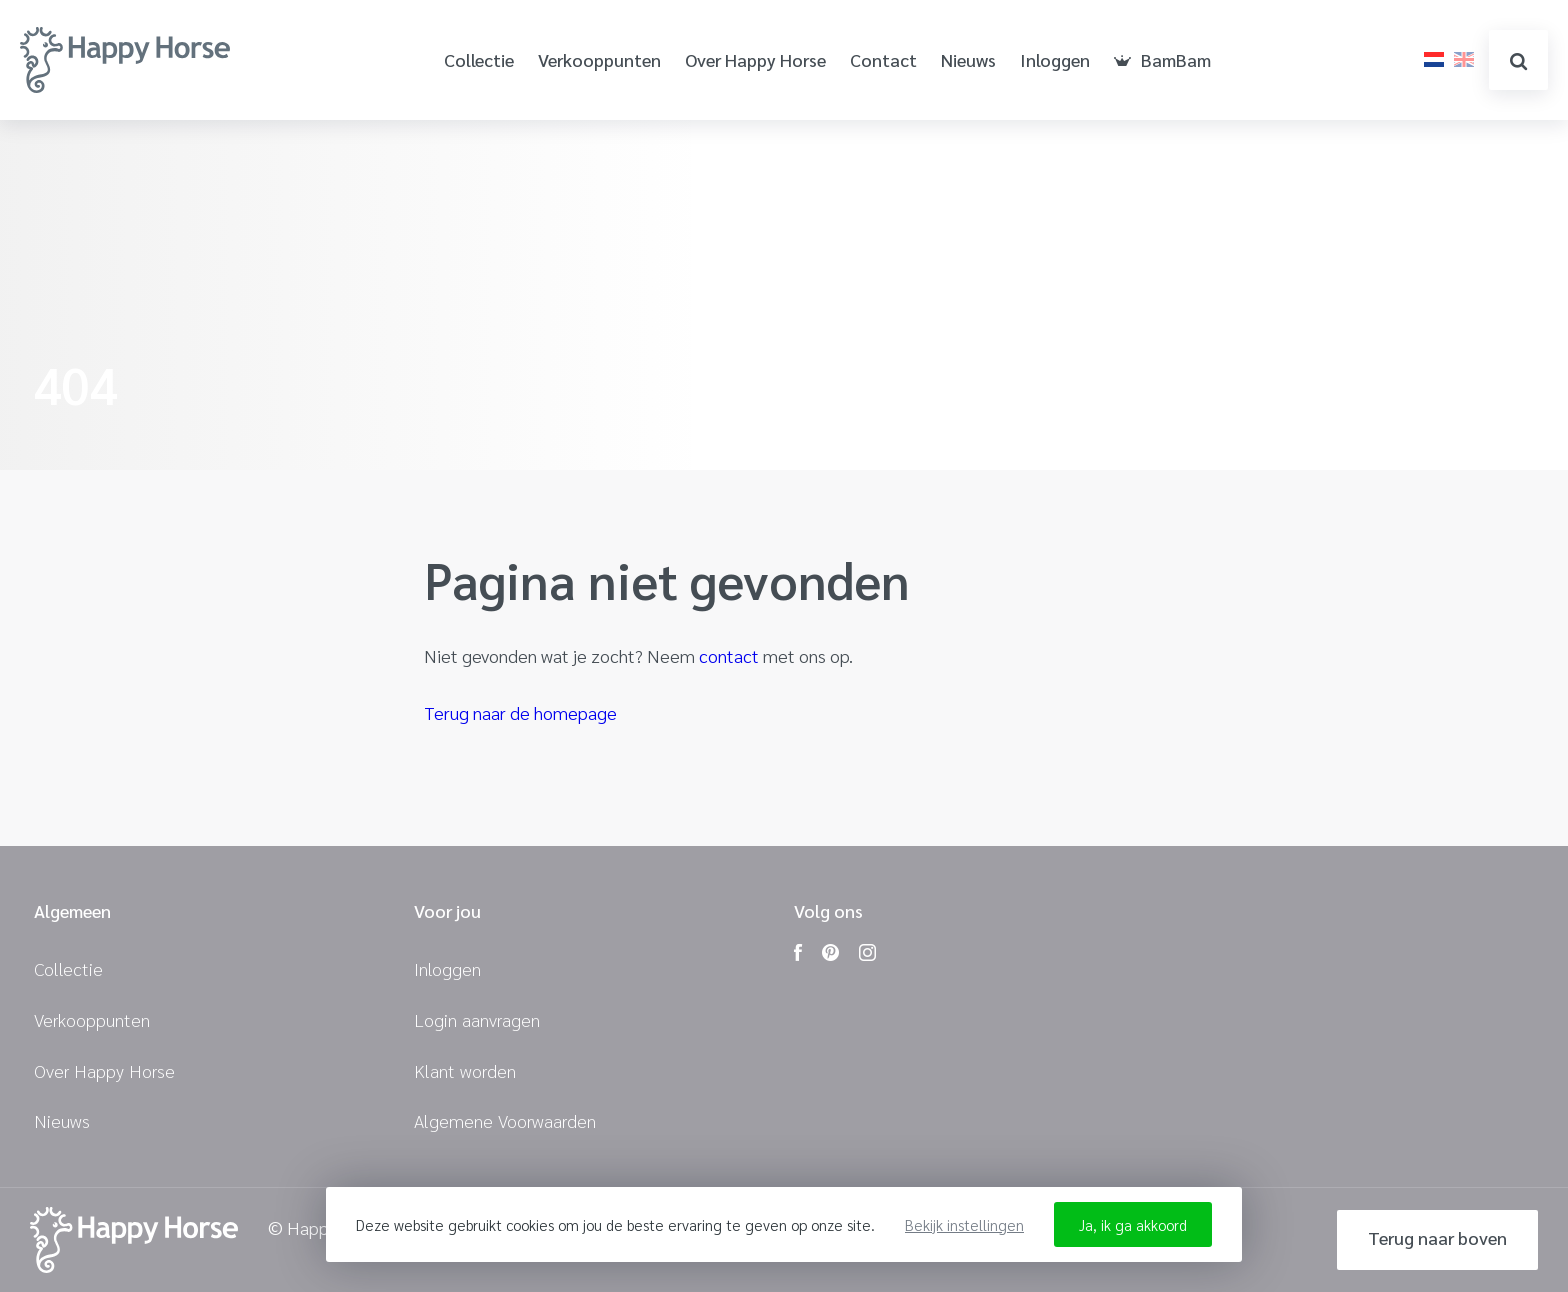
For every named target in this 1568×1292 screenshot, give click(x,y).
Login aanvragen (477, 1019)
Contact (883, 60)
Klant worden (465, 1070)
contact (729, 655)
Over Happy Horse (755, 60)
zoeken (1518, 61)
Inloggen (1055, 60)
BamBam (1162, 60)
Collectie (479, 60)
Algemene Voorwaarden (505, 1120)
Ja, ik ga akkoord (1133, 1224)
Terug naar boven (1437, 1237)
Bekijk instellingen (964, 1224)
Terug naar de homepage (520, 712)
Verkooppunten (599, 60)
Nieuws (968, 60)
